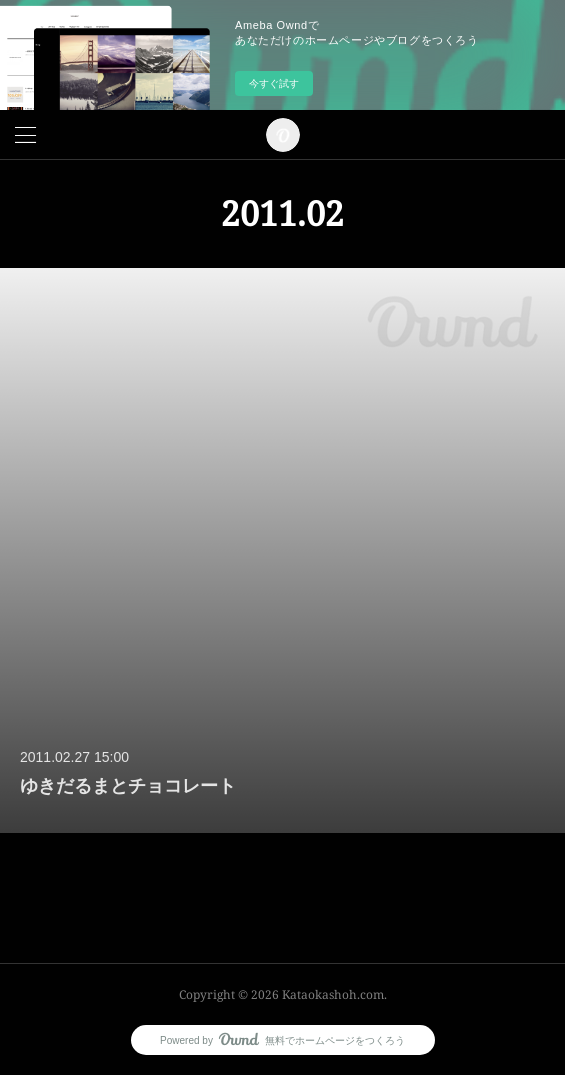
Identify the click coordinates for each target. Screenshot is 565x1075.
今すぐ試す (274, 83)
